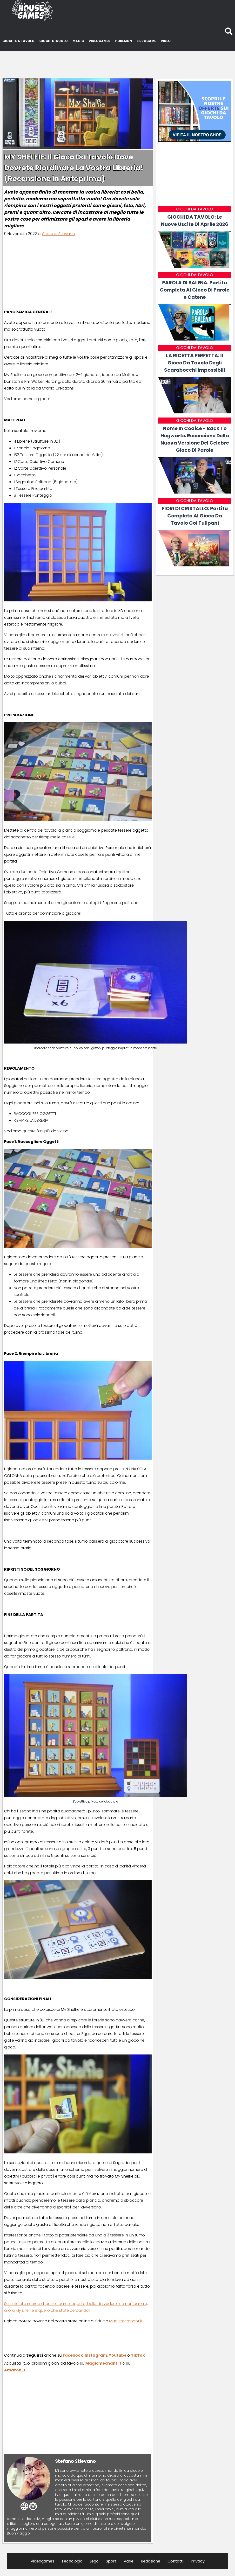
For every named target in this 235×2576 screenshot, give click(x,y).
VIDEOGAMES (99, 41)
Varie (129, 2561)
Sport (111, 2561)
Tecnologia (71, 2561)
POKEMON (123, 41)
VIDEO (166, 41)
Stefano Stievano (58, 234)
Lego (94, 2561)
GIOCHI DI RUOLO (53, 41)
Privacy (198, 2561)
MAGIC (78, 41)
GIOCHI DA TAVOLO (18, 41)
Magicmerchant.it (125, 2321)
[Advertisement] (118, 63)
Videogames (42, 2561)
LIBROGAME (146, 41)
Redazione (150, 2561)
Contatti (175, 2561)
